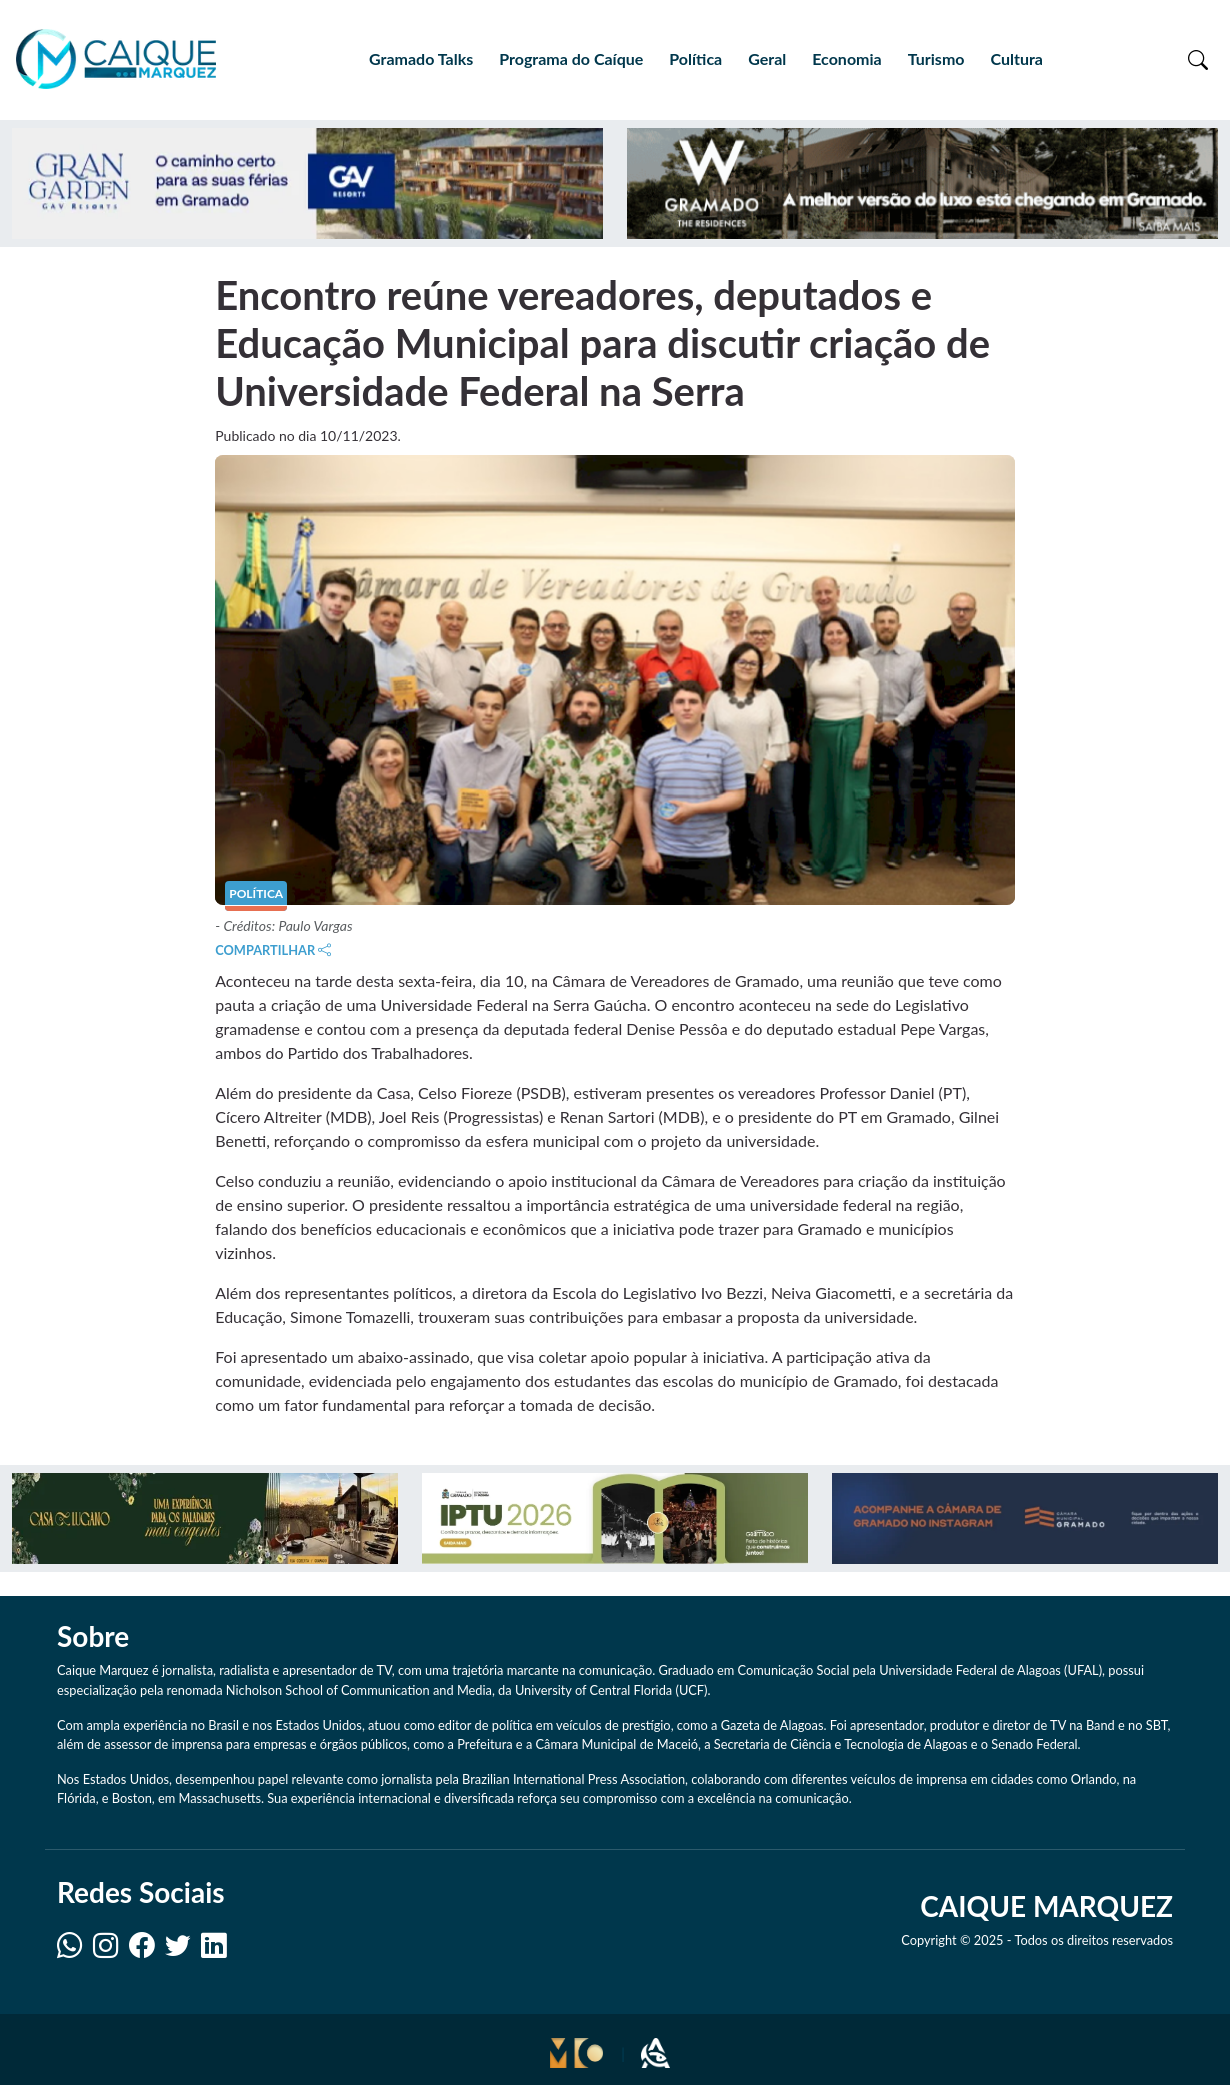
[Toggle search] (1198, 59)
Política (695, 58)
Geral (767, 58)
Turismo (936, 58)
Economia (846, 58)
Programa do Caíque (571, 58)
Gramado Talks (421, 58)
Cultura (1016, 58)
